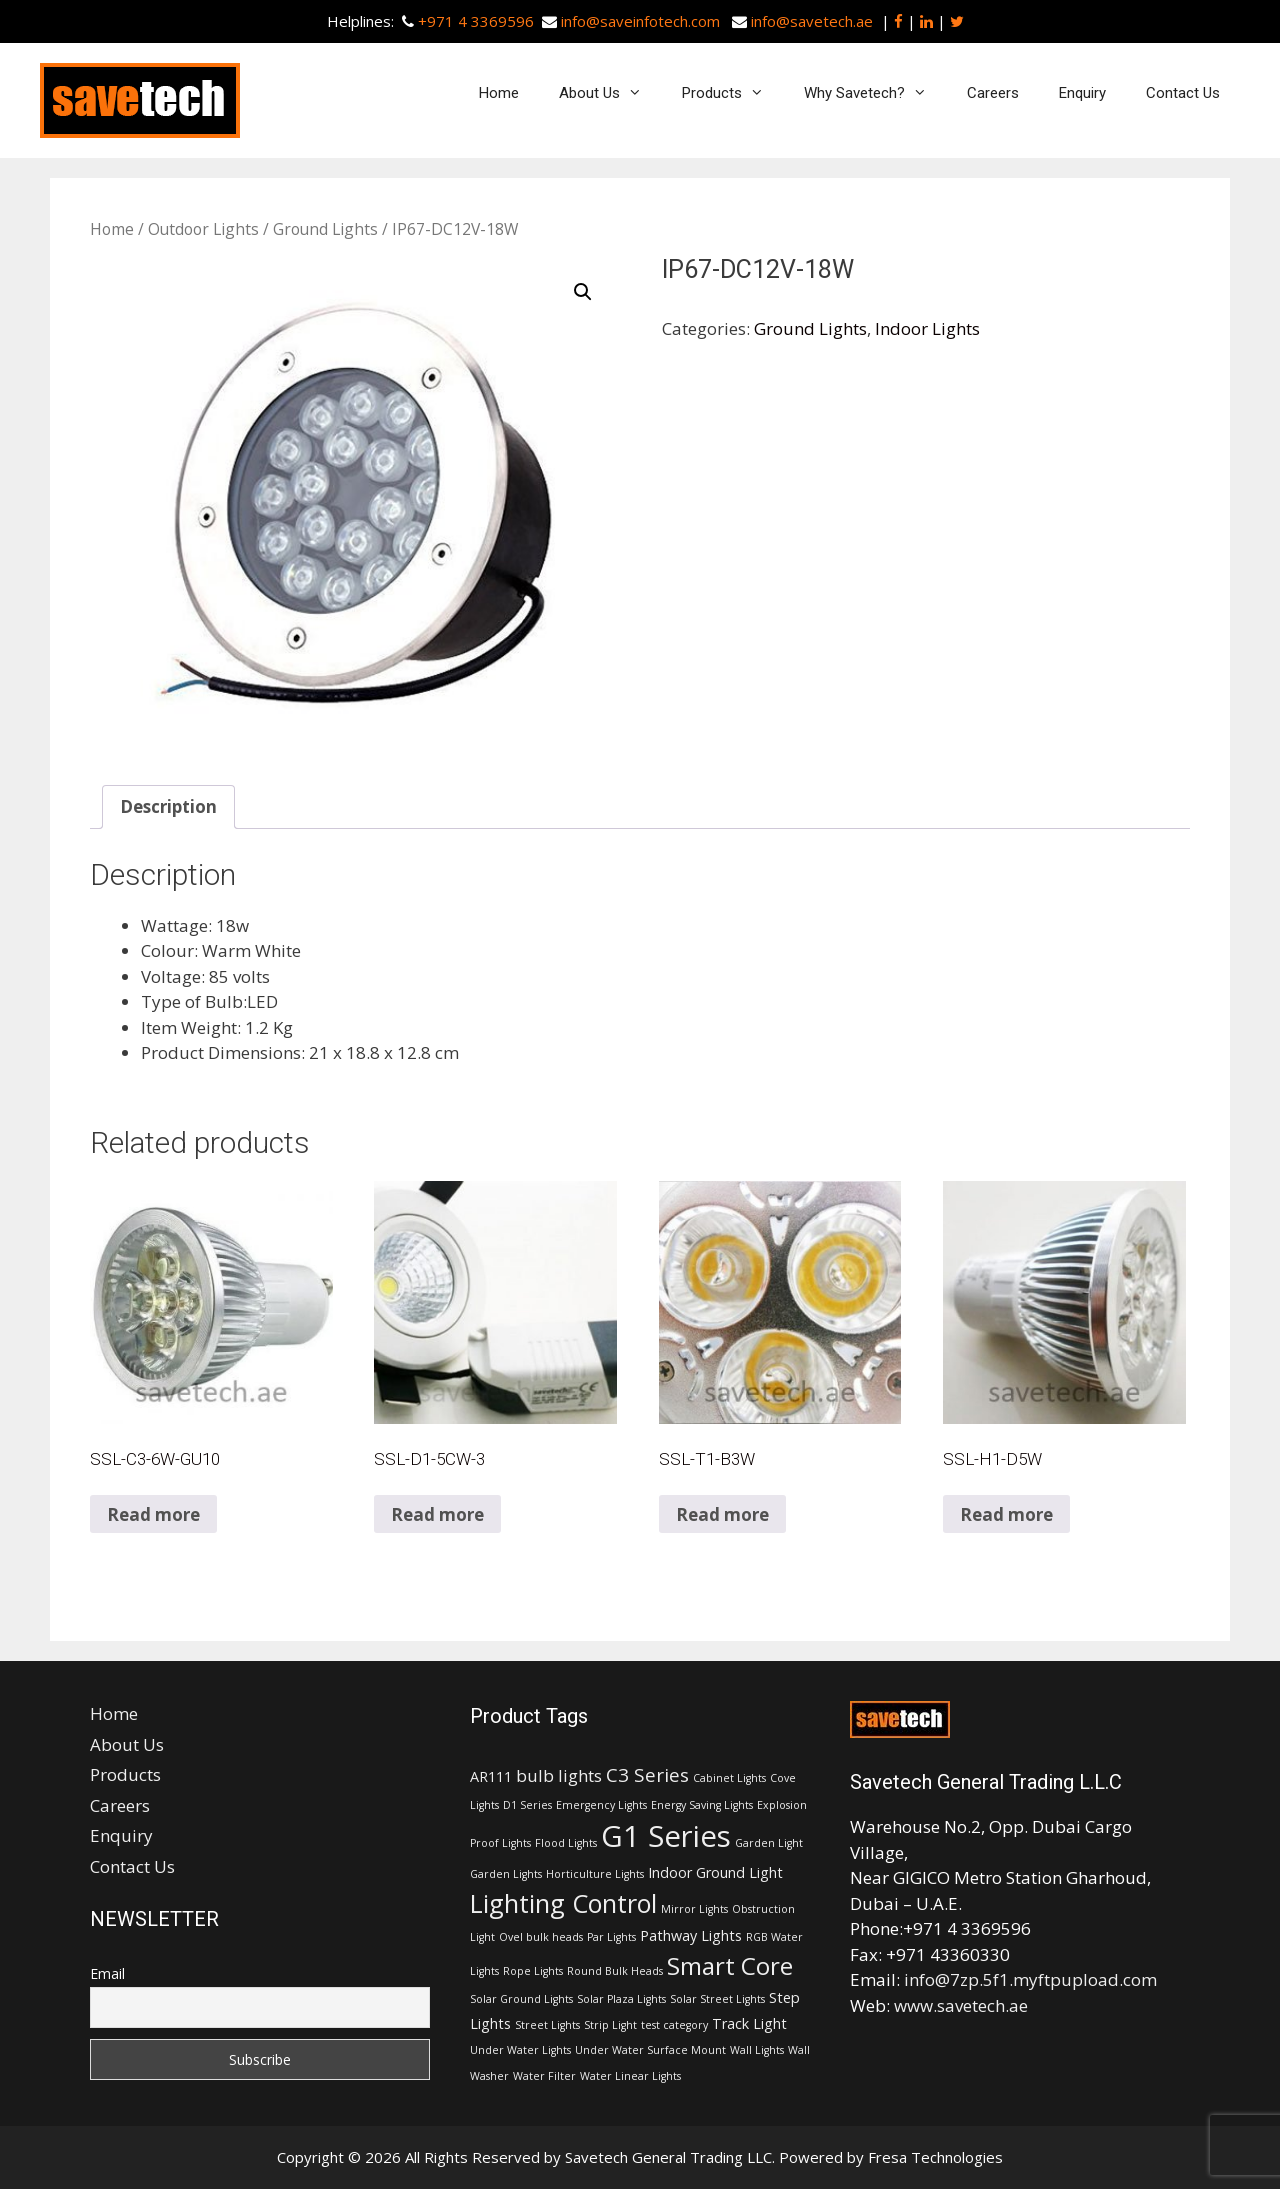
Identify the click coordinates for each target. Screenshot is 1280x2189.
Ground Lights (325, 229)
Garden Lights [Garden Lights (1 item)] (506, 1874)
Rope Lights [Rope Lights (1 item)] (533, 1971)
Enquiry (1082, 93)
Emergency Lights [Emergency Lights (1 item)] (601, 1805)
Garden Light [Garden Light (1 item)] (769, 1843)
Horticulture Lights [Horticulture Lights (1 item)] (595, 1874)
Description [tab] (168, 806)
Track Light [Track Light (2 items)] (749, 2023)
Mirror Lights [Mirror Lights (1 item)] (694, 1909)
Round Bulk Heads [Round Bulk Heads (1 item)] (615, 1971)
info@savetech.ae (812, 21)
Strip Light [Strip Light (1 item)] (610, 2025)
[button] (583, 292)
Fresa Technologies (935, 2157)
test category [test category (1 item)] (674, 2025)
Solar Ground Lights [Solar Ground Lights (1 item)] (521, 1999)
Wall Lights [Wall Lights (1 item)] (757, 2050)
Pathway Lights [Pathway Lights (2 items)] (691, 1935)
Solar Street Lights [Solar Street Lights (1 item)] (717, 1999)
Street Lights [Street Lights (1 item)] (547, 2025)
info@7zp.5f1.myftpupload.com (1030, 1979)
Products (733, 93)
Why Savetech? (875, 93)
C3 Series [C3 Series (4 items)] (647, 1775)
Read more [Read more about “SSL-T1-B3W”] (722, 1514)
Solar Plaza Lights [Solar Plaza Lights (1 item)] (621, 1999)
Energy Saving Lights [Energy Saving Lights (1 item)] (702, 1805)
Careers (993, 93)
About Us (610, 93)
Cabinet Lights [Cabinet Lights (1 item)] (729, 1778)
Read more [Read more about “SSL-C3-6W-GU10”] (153, 1514)
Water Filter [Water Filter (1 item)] (544, 2076)
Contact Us (1183, 93)
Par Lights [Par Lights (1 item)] (611, 1937)
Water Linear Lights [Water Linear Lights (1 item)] (630, 2076)
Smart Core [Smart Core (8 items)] (730, 1965)
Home (499, 93)
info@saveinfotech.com (640, 21)
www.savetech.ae (961, 2005)
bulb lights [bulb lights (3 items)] (559, 1775)
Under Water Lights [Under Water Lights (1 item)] (520, 2050)
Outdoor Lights (203, 229)
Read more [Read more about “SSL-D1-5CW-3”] (437, 1514)
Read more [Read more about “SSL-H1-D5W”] (1006, 1514)
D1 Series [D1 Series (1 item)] (527, 1805)
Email (107, 1973)
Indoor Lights (927, 328)
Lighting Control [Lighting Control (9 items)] (563, 1903)
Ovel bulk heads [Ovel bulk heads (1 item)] (541, 1937)
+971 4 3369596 (476, 21)
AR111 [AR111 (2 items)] (491, 1776)
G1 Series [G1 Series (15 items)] (666, 1836)
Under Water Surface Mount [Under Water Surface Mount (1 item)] (650, 2050)
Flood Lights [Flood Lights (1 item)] (566, 1843)
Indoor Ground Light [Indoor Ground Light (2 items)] (715, 1872)
